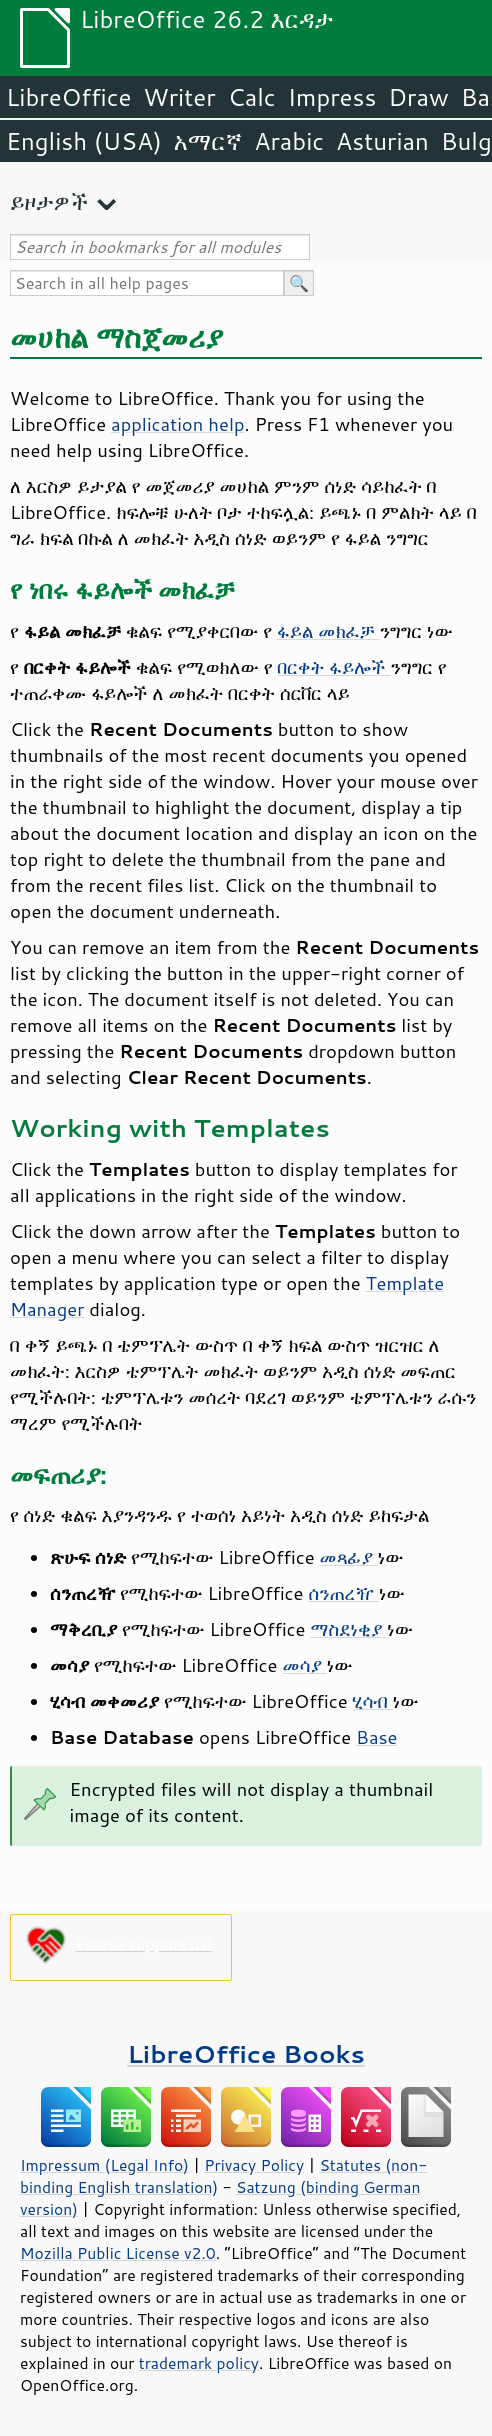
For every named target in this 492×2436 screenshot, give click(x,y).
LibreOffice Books (246, 2053)
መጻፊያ (349, 1557)
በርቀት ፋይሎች (333, 667)
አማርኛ (208, 141)
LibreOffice (68, 97)
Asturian (382, 141)
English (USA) (84, 141)
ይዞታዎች (49, 201)
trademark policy (199, 2363)
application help (177, 424)
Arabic (289, 141)
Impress (332, 97)
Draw (418, 97)
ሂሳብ (373, 1701)
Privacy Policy (254, 2165)
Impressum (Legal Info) (104, 2165)
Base (376, 1737)
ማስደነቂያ (349, 1629)
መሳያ (305, 1665)
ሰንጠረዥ (344, 1593)
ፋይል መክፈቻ (328, 631)
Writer (179, 97)
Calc (252, 97)
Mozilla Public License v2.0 (118, 2253)
